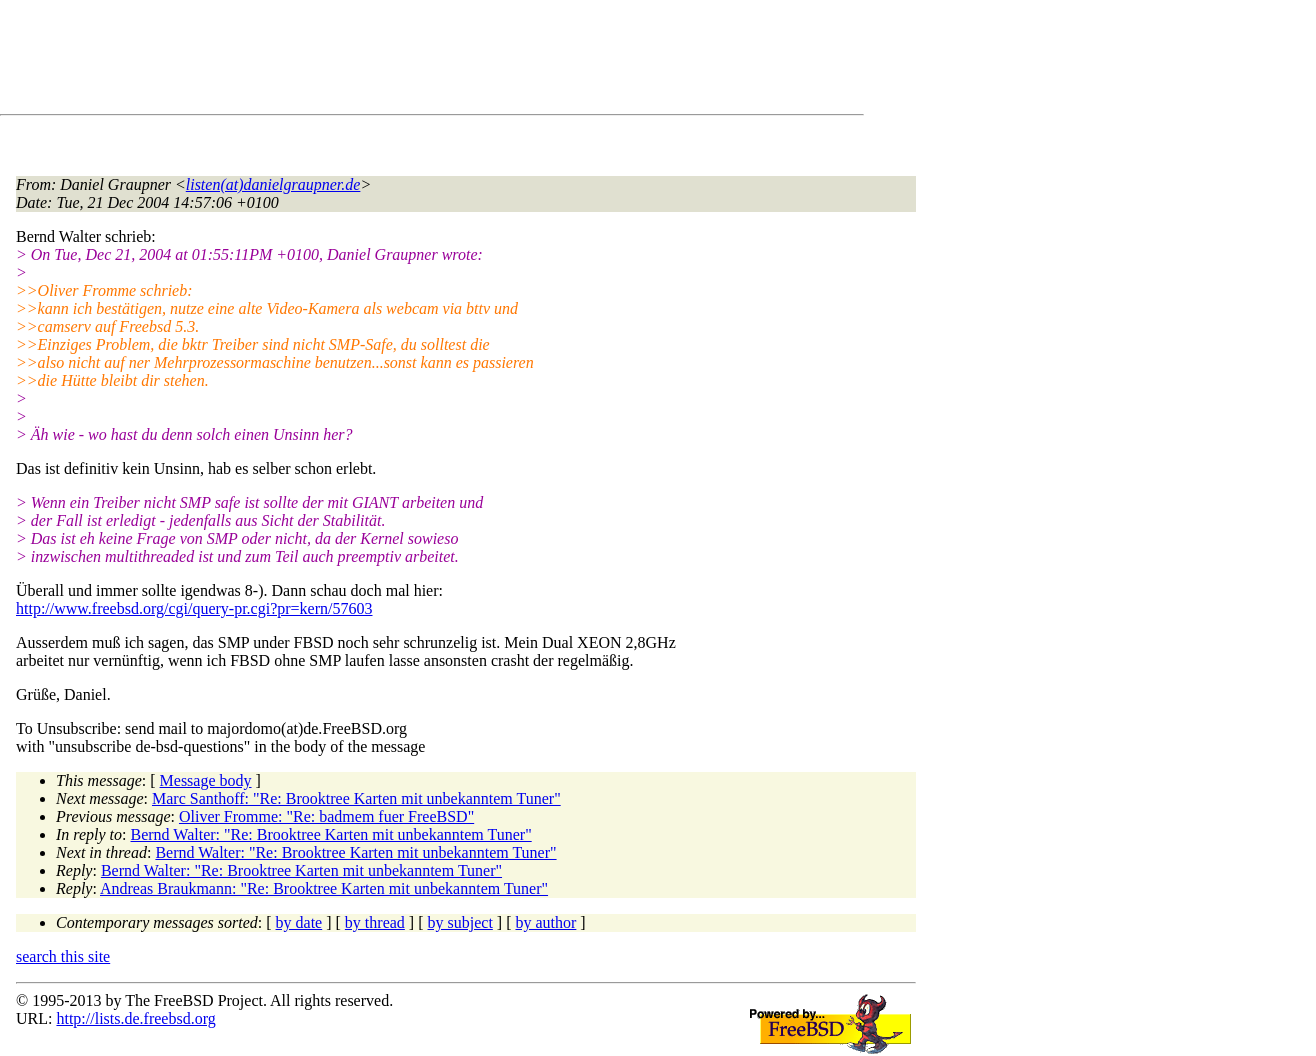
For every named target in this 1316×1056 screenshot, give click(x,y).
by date (299, 922)
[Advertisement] (380, 61)
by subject (460, 922)
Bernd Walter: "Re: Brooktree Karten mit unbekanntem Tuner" (331, 834)
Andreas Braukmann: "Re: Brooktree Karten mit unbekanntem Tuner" (324, 888)
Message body (206, 780)
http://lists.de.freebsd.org (135, 1018)
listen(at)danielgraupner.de (273, 184)
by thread (375, 922)
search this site (63, 956)
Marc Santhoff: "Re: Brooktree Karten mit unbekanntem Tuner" (356, 798)
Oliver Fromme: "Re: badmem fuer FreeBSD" (326, 816)
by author (545, 922)
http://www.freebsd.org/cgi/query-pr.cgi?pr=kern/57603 (194, 608)
